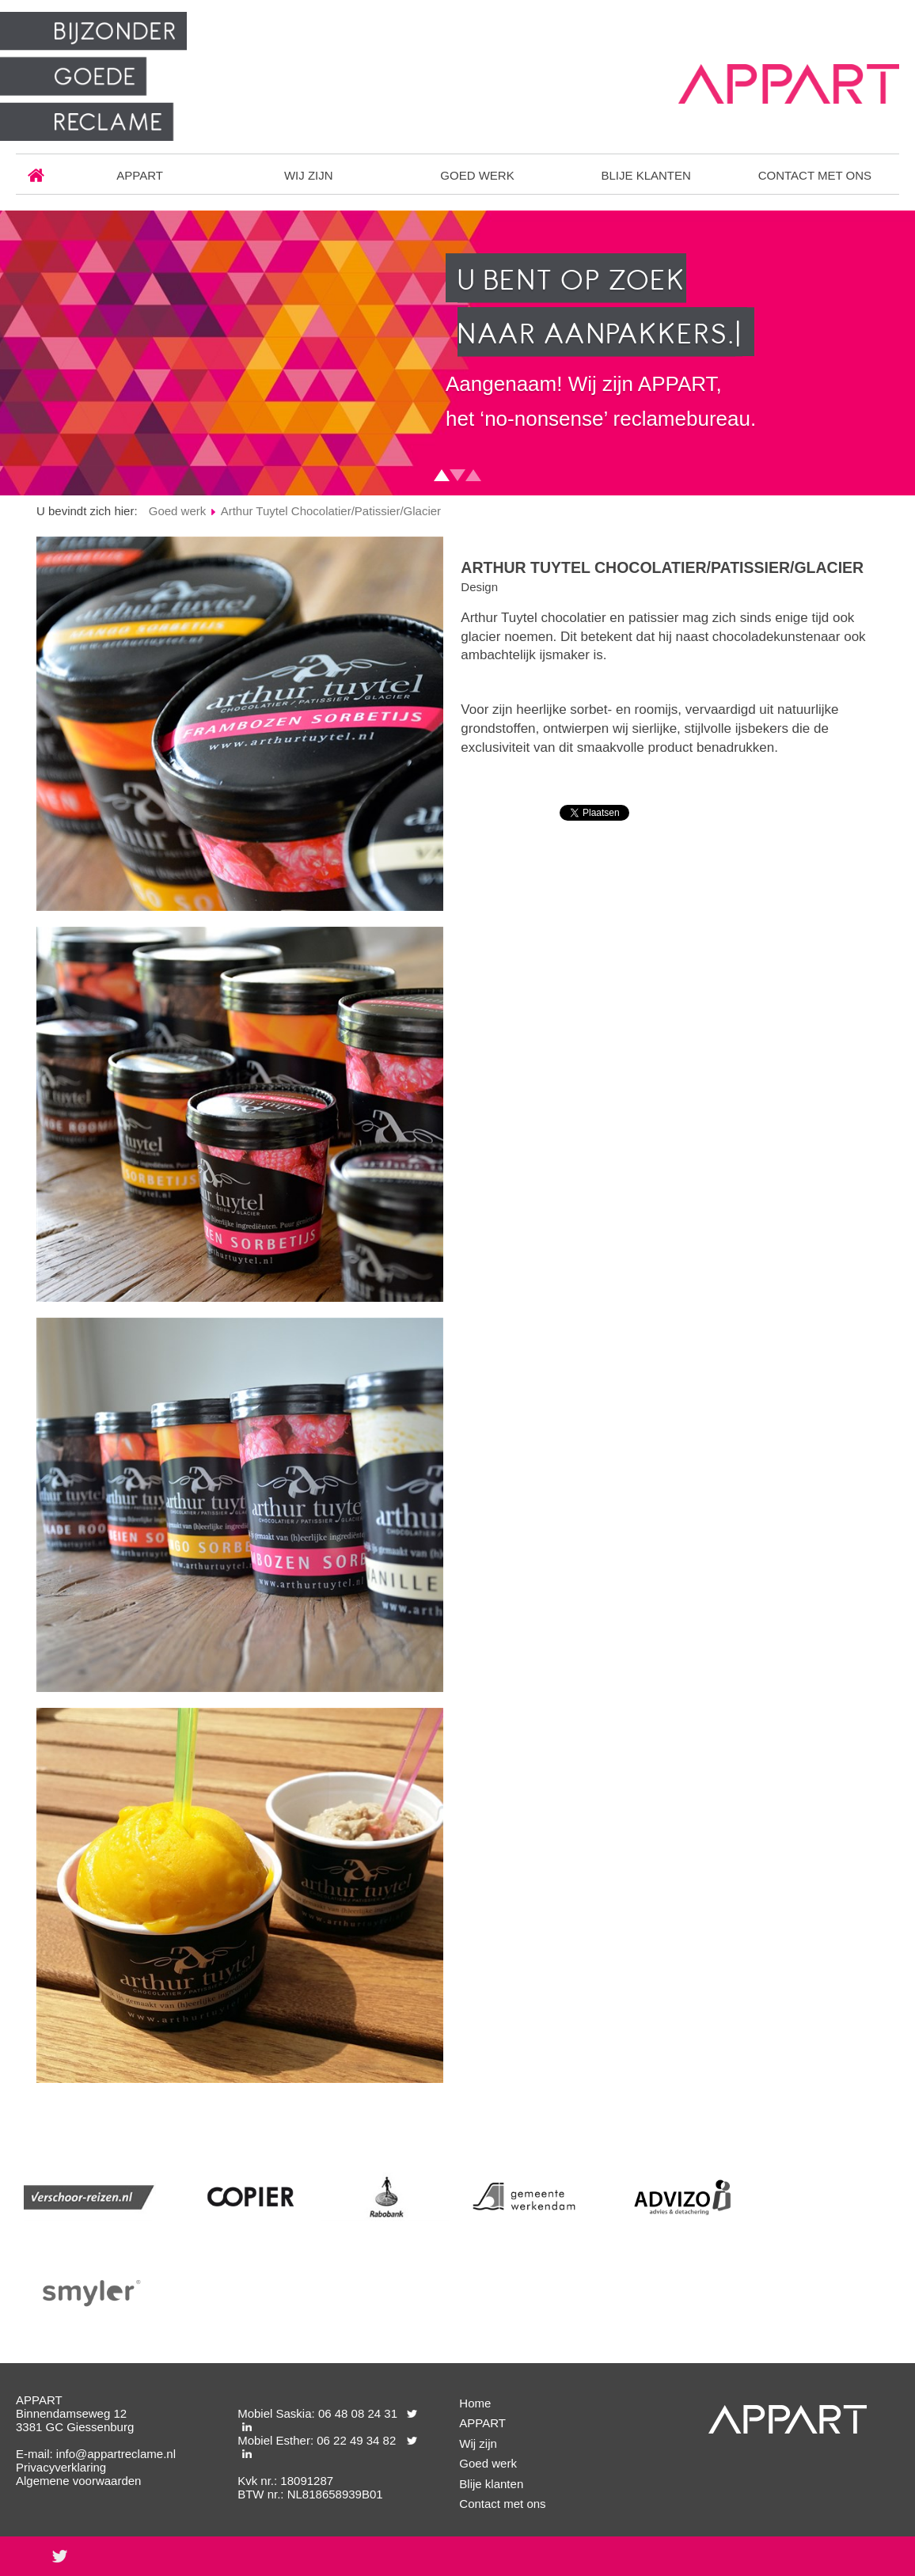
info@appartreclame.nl (116, 2453)
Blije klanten (645, 175)
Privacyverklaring (61, 2467)
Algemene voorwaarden (78, 2480)
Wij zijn (308, 175)
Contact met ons (814, 175)
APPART (139, 175)
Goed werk (477, 175)
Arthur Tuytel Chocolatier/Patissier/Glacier (331, 511)
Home (35, 174)
